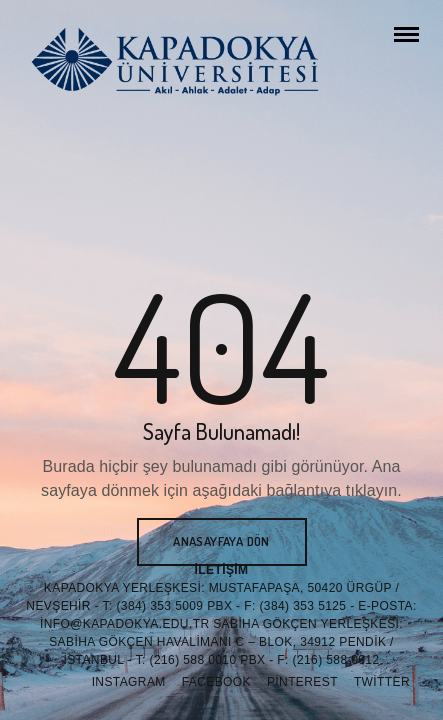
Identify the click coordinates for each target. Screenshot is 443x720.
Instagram (129, 682)
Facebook (216, 682)
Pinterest (302, 682)
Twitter (382, 682)
